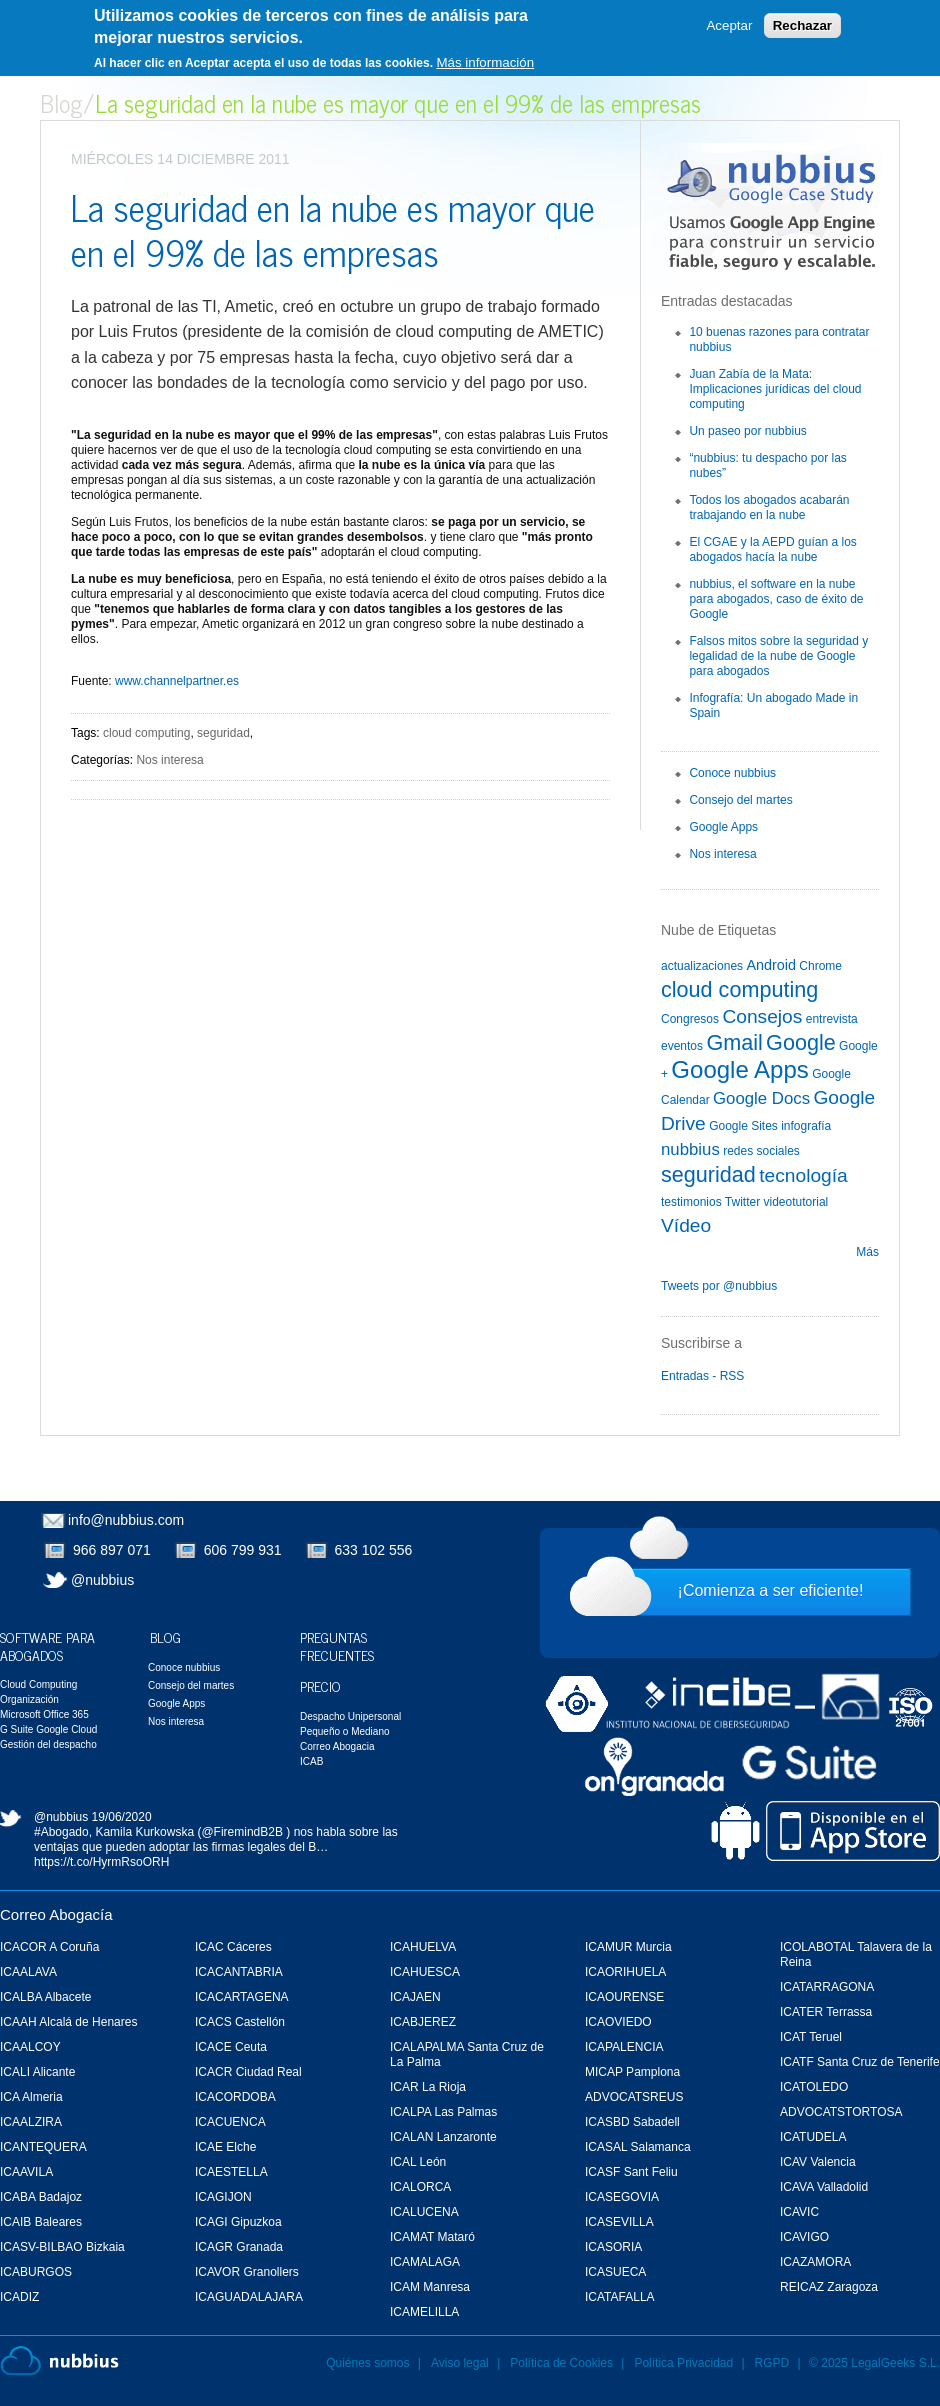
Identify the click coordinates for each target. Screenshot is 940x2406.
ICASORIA (613, 2247)
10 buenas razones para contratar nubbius (779, 339)
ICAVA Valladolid (824, 2187)
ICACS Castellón (240, 2022)
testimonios (691, 1202)
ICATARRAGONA (827, 1987)
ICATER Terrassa (826, 2012)
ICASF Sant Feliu (631, 2172)
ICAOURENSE (624, 1997)
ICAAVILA (26, 2172)
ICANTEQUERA (43, 2147)
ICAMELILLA (424, 2312)
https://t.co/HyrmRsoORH (101, 1862)
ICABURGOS (36, 2272)
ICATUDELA (813, 2137)
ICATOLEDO (814, 2087)
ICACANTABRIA (239, 1972)
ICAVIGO (804, 2237)
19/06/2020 (122, 1817)
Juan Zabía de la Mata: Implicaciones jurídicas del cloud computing (775, 389)
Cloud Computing (38, 1684)
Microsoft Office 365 (44, 1714)
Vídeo (686, 1225)
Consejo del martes (740, 800)
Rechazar (802, 25)
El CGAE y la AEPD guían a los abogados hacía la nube (772, 549)
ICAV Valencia (818, 2162)
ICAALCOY (30, 2047)
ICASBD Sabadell (632, 2122)
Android (771, 965)
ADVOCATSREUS (634, 2097)
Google (801, 1042)
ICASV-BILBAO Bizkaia (62, 2247)
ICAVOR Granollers (247, 2272)
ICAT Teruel (811, 2037)
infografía (806, 1126)
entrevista (832, 1019)
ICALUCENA (424, 2212)
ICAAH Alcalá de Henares (68, 2022)
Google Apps (723, 827)
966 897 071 (112, 1550)
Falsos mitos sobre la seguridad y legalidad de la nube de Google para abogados (778, 656)
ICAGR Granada (239, 2247)
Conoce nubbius (732, 773)
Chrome (820, 966)
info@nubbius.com (126, 1520)
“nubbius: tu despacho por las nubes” (767, 465)
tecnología (803, 1175)
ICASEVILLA (619, 2222)
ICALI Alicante (37, 2072)
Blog (61, 102)
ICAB (311, 1761)
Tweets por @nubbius (719, 1286)
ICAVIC (799, 2212)
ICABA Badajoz (41, 2197)
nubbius (690, 1149)
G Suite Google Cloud (48, 1729)
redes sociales (761, 1151)
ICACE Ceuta (231, 2047)
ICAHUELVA (423, 1947)
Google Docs (761, 1098)
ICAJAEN (415, 1997)
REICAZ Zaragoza (829, 2287)
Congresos (690, 1019)
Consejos (762, 1016)
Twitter (742, 1202)
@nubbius (102, 1580)
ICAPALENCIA (624, 2047)
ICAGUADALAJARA (249, 2297)
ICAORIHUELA (625, 1972)
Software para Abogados (47, 1645)
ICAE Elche (225, 2147)
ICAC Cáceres (233, 1947)
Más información (485, 62)
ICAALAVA (28, 1972)
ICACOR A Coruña (49, 1947)
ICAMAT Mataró (432, 2237)
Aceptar (729, 25)
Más (867, 1252)
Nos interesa (169, 760)
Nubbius (59, 2361)
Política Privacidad (685, 2363)
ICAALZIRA (31, 2122)
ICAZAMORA (815, 2262)
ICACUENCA (230, 2122)
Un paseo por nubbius (747, 431)
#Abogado (61, 1832)
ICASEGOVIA (622, 2197)
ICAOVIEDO (618, 2022)
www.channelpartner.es (177, 681)
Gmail (734, 1042)
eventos (682, 1046)
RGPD (772, 2363)
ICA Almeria (31, 2097)
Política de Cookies (561, 2363)
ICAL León (418, 2162)
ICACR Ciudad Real (248, 2072)
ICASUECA (615, 2272)
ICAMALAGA (425, 2262)
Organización (29, 1699)
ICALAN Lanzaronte (443, 2137)
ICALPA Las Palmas (443, 2112)
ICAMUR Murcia (628, 1947)
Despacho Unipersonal (350, 1716)
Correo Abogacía (56, 1914)
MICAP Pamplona (632, 2072)
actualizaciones (702, 966)
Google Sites (743, 1126)
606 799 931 (243, 1550)
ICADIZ (19, 2297)
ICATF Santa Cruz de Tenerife (860, 2062)
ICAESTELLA (231, 2172)
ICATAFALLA (620, 2297)
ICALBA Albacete (45, 1997)
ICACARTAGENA (242, 1997)
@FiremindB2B (242, 1832)
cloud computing (146, 733)
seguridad (223, 733)
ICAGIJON (223, 2197)
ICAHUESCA (425, 1972)
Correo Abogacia (337, 1746)
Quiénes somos (367, 2363)
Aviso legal (460, 2363)
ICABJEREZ (423, 2022)
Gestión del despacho (48, 1744)
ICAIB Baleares (41, 2222)
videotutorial (796, 1202)
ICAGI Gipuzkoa (238, 2222)
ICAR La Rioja (428, 2087)
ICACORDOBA (235, 2097)
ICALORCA (420, 2187)
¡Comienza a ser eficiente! (771, 1590)
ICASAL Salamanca (638, 2147)
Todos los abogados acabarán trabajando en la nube (769, 507)
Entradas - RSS (702, 1376)
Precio (320, 1685)
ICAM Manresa (430, 2287)
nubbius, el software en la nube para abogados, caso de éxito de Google (776, 599)
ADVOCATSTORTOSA (841, 2112)
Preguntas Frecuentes (337, 1645)
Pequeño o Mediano (345, 1731)
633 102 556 (374, 1550)
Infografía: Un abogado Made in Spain (773, 705)
